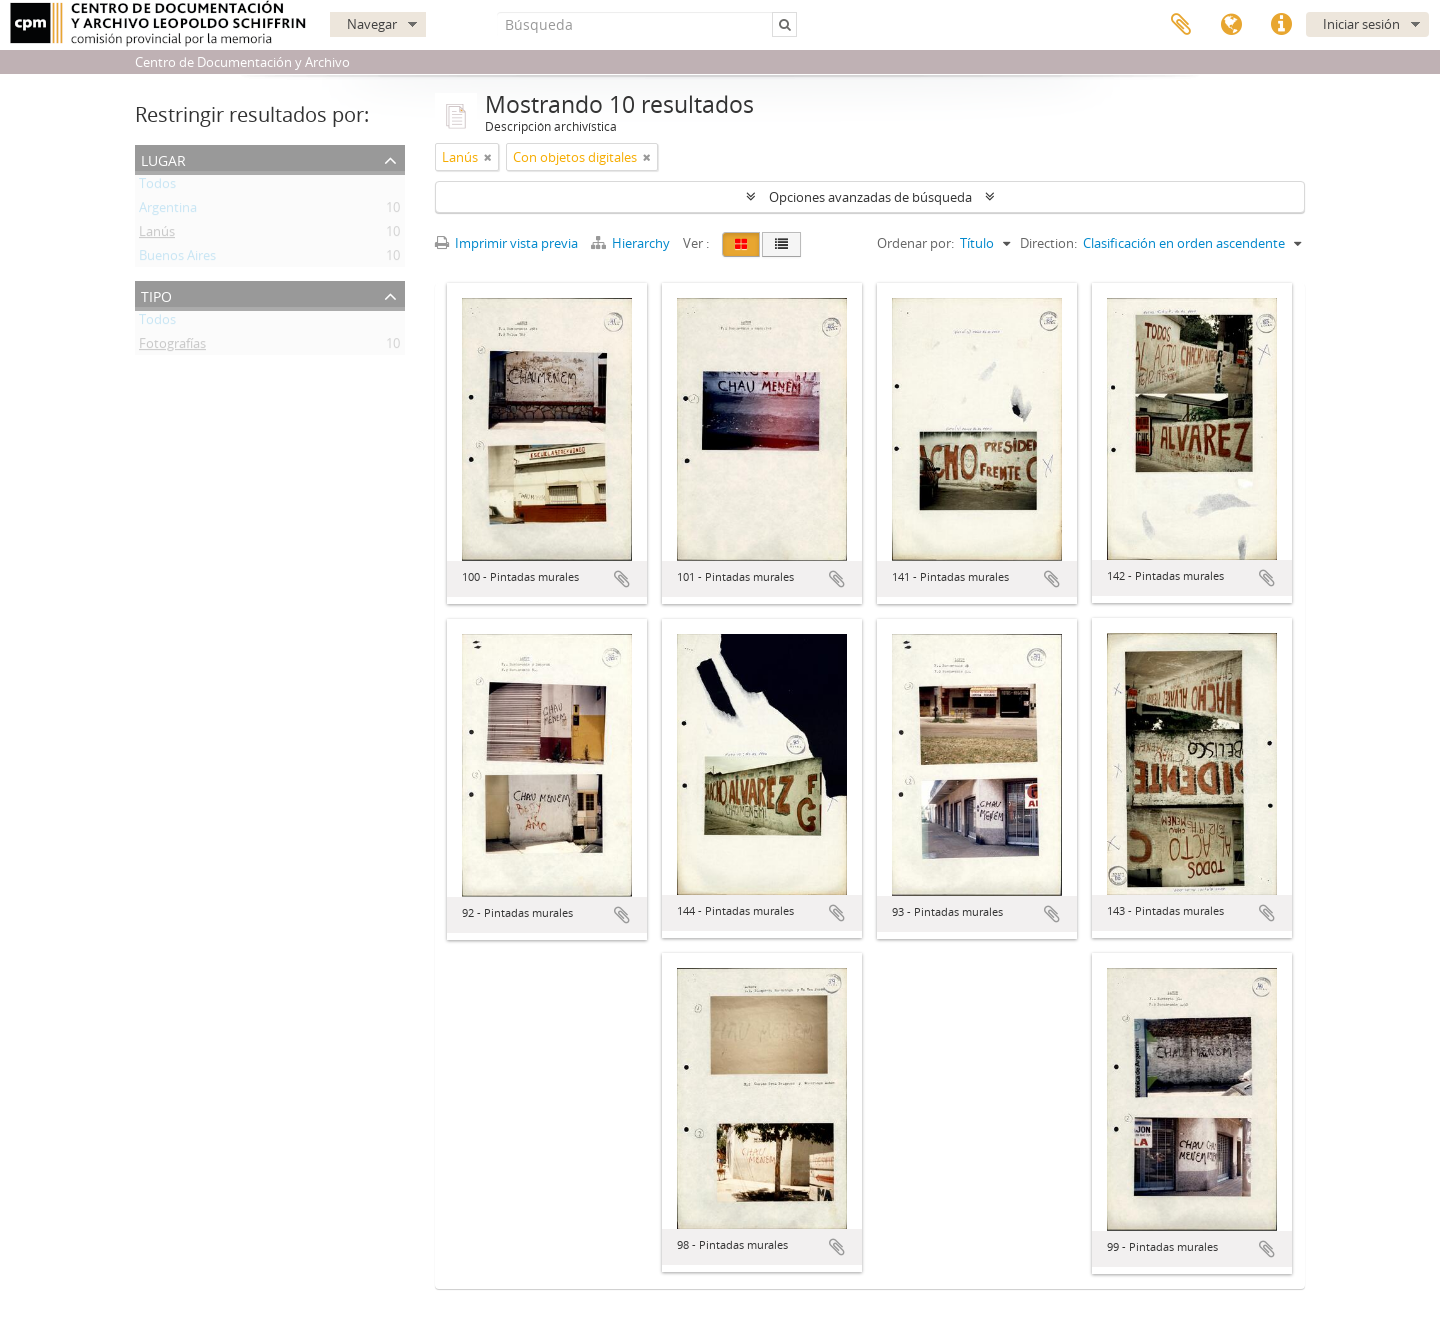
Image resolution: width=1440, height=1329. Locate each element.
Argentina (168, 211)
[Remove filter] (488, 157)
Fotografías (172, 347)
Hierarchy (632, 243)
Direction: (1048, 243)
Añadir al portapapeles (622, 579)
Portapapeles (1181, 25)
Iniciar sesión (1361, 24)
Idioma (1231, 25)
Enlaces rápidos (1281, 25)
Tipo (156, 294)
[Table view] (781, 244)
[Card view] (741, 244)
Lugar (163, 158)
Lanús (157, 235)
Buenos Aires (177, 259)
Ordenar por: (915, 243)
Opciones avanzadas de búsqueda (870, 197)
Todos (157, 187)
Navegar (372, 24)
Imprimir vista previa (506, 243)
